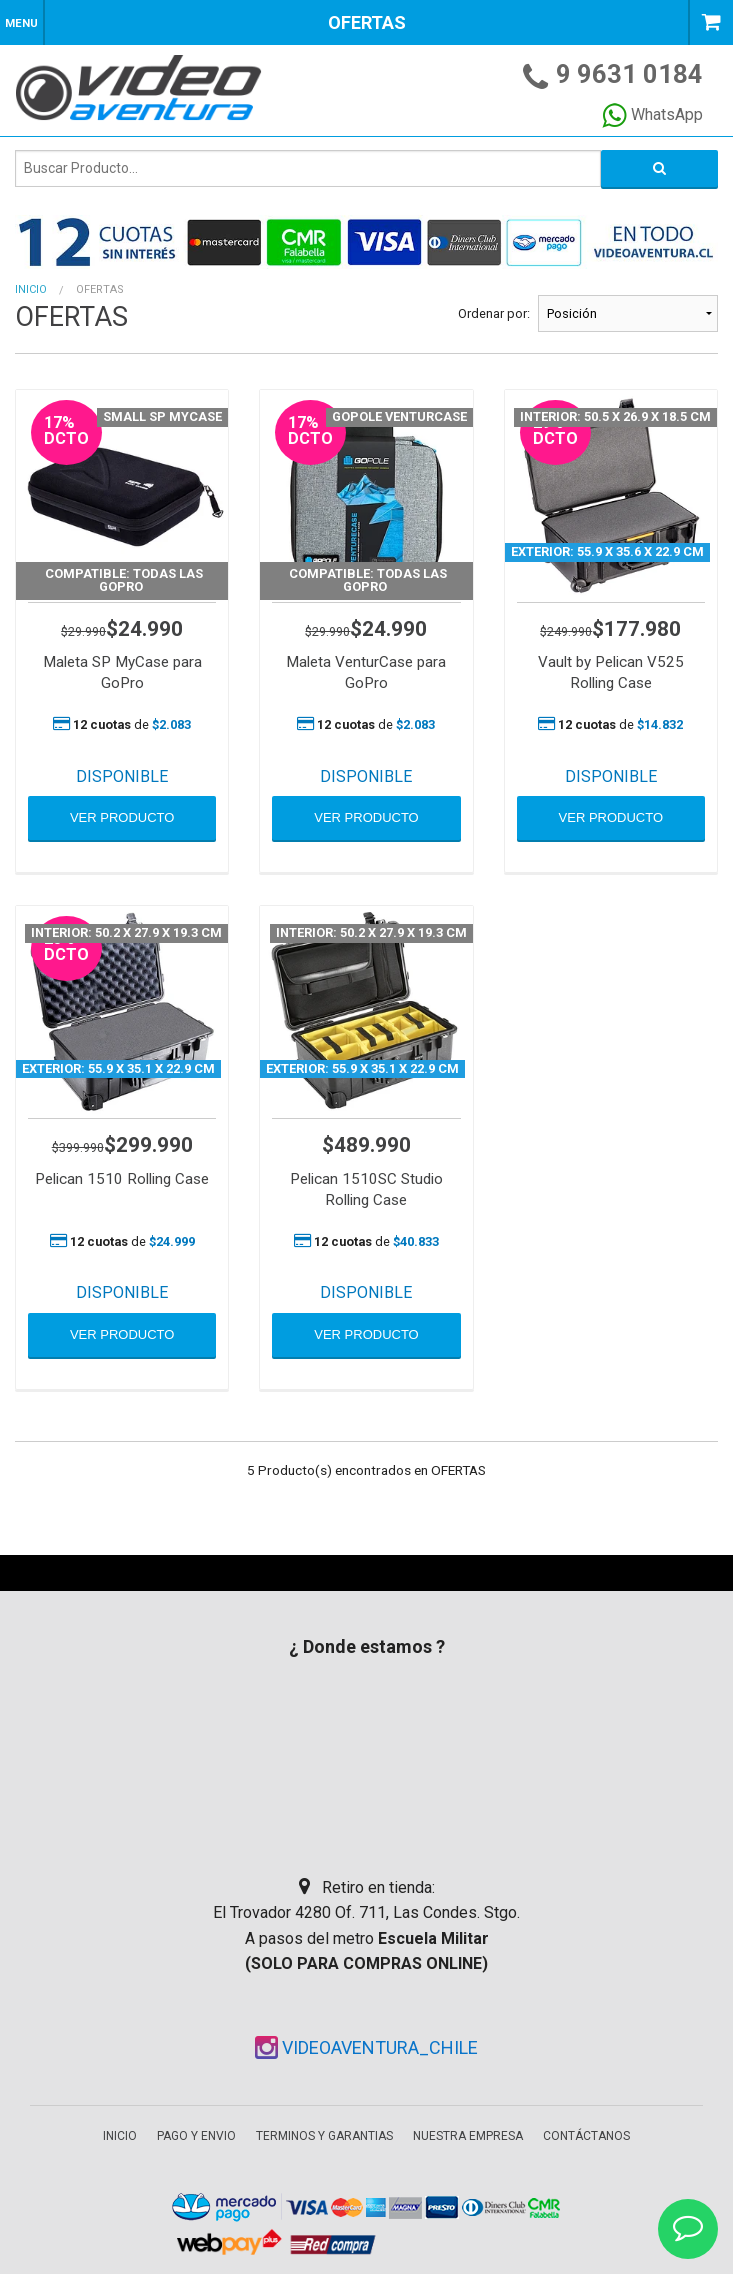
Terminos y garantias (324, 2136)
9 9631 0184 (629, 74)
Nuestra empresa (468, 2136)
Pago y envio (196, 2136)
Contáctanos (586, 2136)
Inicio (31, 289)
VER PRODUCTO (122, 817)
